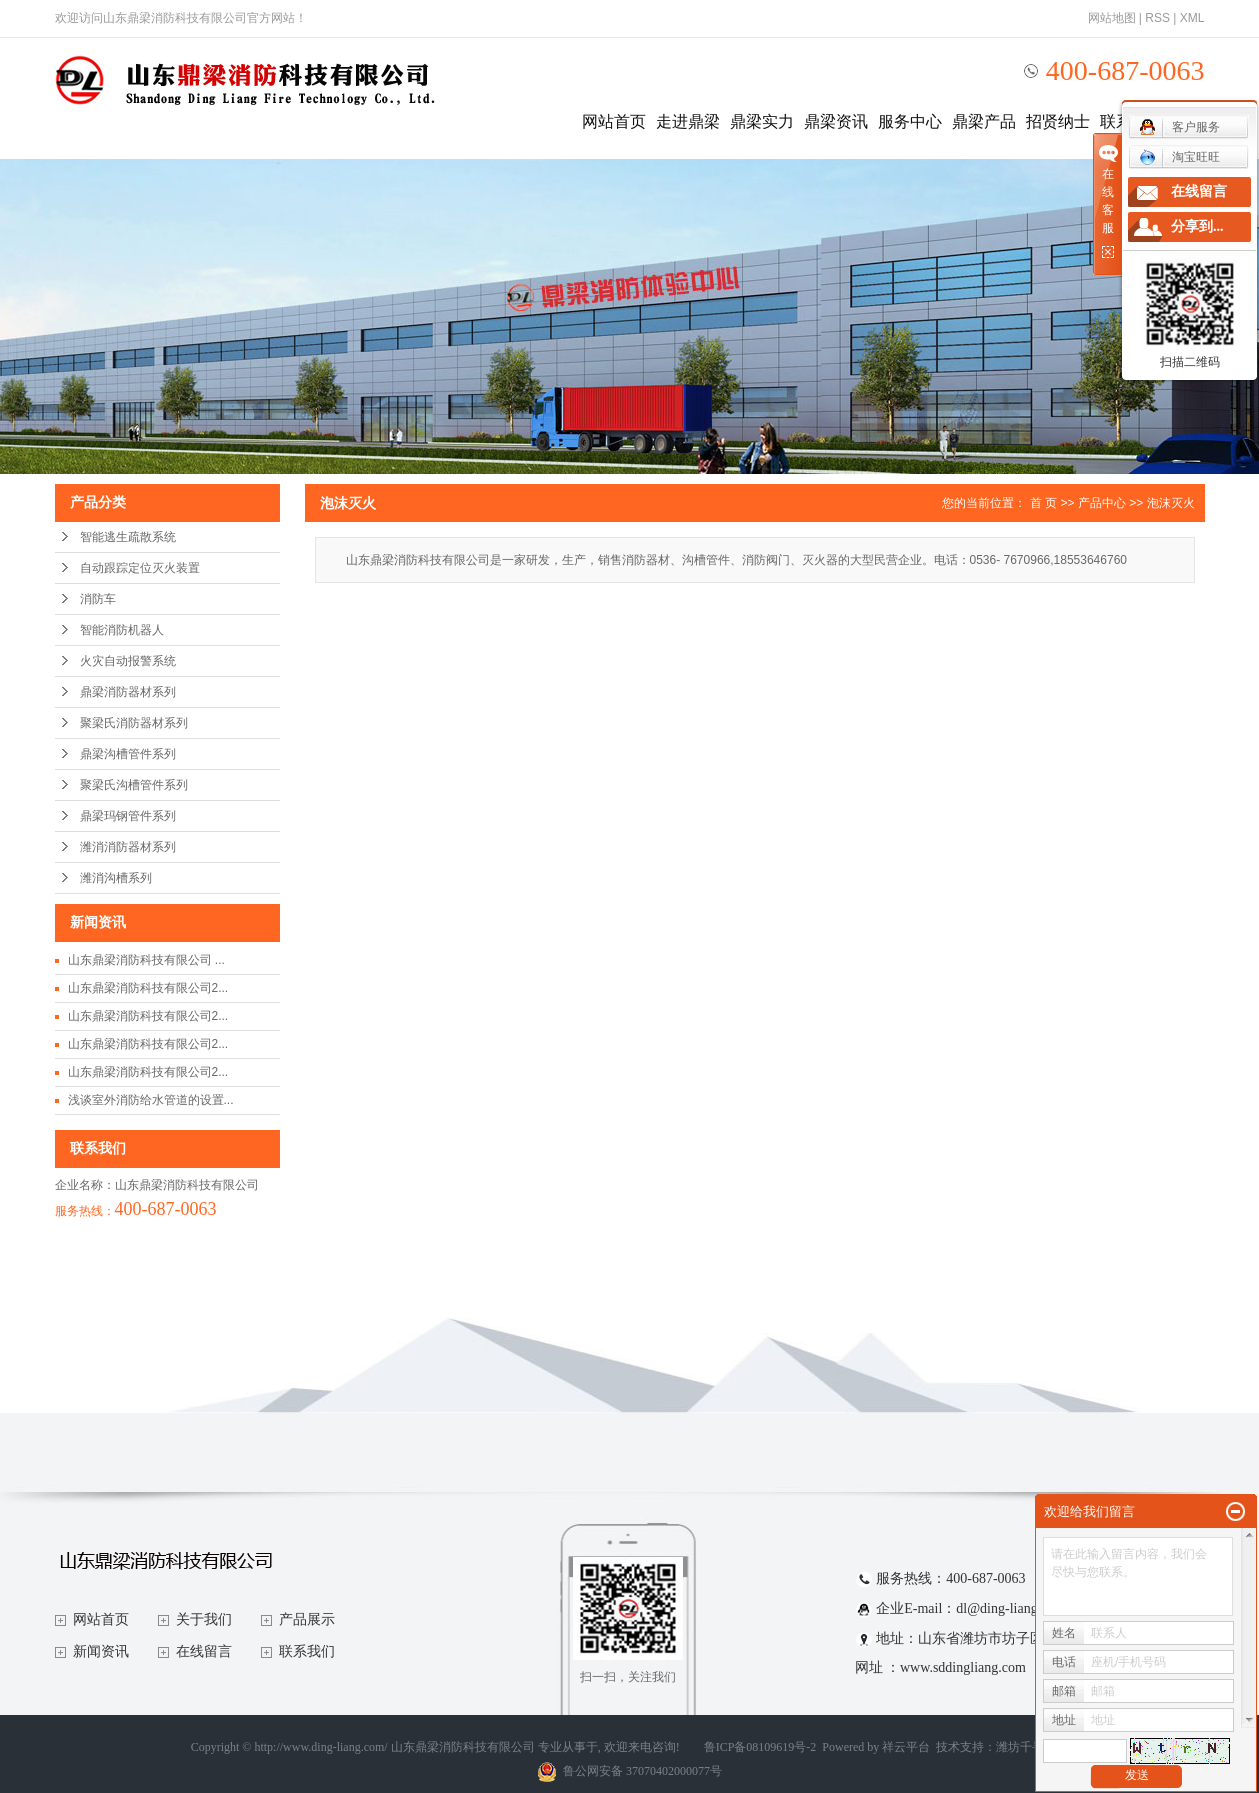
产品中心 (1102, 503)
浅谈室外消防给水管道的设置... (151, 1100)
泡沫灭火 (1171, 503)
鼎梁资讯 (836, 121)
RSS (1157, 18)
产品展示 (307, 1619)
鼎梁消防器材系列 (128, 692)
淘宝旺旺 (1179, 157)
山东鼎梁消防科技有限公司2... (148, 988)
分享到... (1197, 226)
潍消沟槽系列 (116, 878)
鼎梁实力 (762, 121)
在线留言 (204, 1651)
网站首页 (614, 121)
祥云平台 (906, 1747)
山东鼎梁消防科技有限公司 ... (146, 960)
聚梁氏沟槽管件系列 (134, 785)
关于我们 (204, 1619)
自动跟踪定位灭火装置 (140, 568)
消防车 (98, 599)
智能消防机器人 (122, 630)
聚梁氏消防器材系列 (134, 723)
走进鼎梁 (688, 121)
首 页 (1043, 503)
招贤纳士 (1058, 121)
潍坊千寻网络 (1032, 1747)
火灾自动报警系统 (128, 661)
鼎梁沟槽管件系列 (128, 754)
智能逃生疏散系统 (128, 537)
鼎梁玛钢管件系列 (128, 816)
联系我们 (307, 1651)
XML (1192, 18)
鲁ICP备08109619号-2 (760, 1747)
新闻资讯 (101, 1651)
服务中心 (910, 121)
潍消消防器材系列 (128, 847)
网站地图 (1112, 18)
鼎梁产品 (984, 121)
